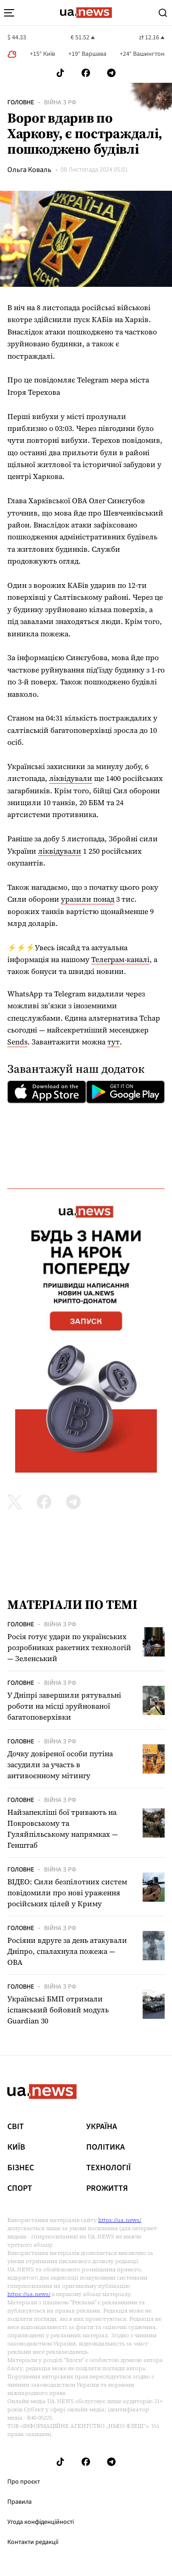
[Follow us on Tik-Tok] (60, 73)
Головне (20, 102)
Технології (108, 2167)
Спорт (19, 2188)
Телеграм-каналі (120, 959)
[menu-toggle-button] (9, 12)
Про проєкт (23, 2481)
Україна (101, 2126)
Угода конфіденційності (40, 2522)
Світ (15, 2126)
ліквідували (70, 778)
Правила (19, 2501)
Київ (16, 2147)
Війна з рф (60, 102)
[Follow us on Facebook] (85, 73)
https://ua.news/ (119, 2220)
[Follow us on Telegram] (111, 73)
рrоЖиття (107, 2188)
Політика (105, 2147)
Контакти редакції (33, 2542)
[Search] (162, 12)
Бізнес (20, 2167)
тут (113, 1042)
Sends (17, 1042)
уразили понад (87, 899)
